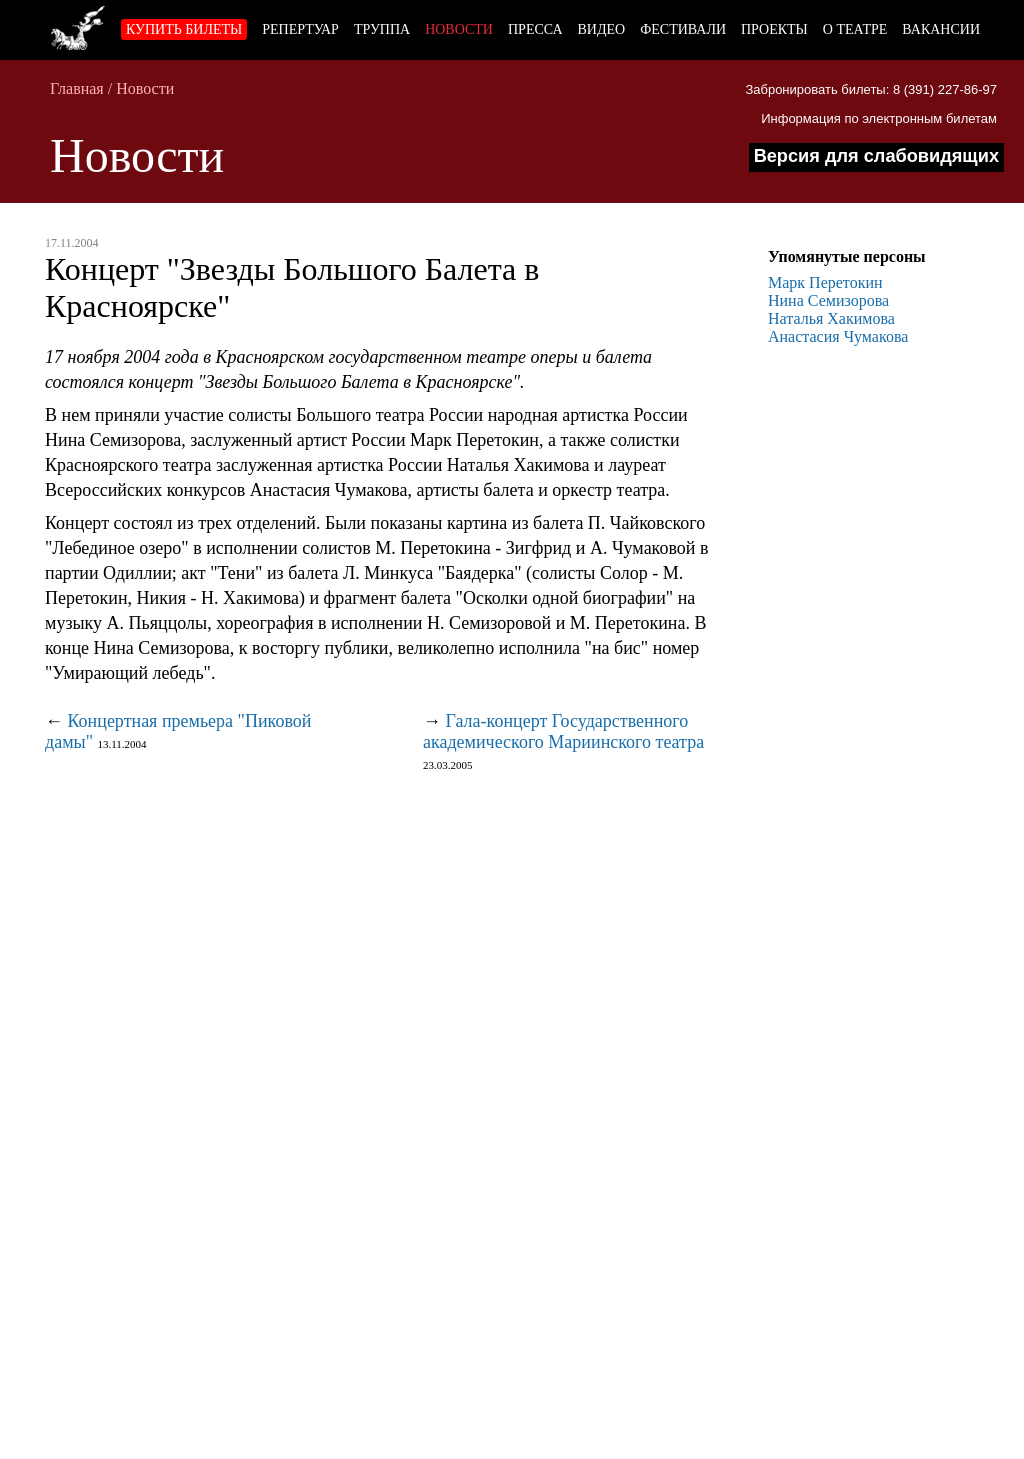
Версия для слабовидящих (876, 156)
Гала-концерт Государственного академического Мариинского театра (563, 731)
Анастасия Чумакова (838, 336)
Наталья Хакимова (831, 318)
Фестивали (683, 29)
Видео (602, 29)
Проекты (774, 29)
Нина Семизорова (828, 300)
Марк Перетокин (825, 282)
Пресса (535, 29)
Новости (459, 29)
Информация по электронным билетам (879, 118)
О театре (855, 29)
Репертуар (300, 29)
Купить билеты (184, 29)
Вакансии (941, 29)
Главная (77, 88)
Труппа (382, 29)
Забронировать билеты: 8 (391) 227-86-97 (871, 89)
